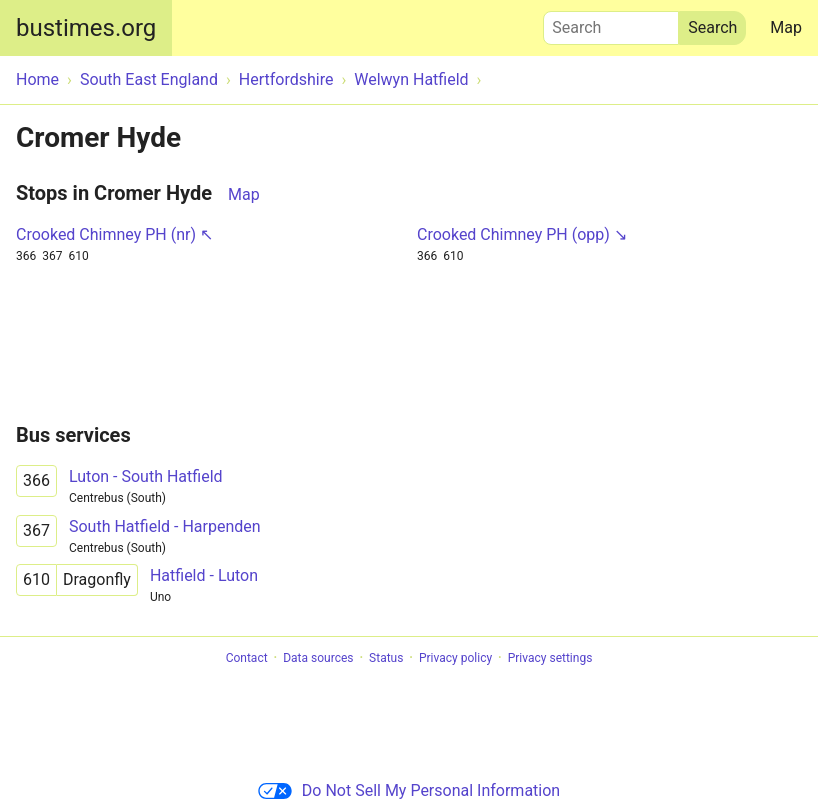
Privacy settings (550, 658)
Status (386, 658)
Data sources (318, 658)
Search (611, 23)
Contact (247, 658)
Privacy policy (455, 658)
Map (786, 27)
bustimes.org (86, 28)
